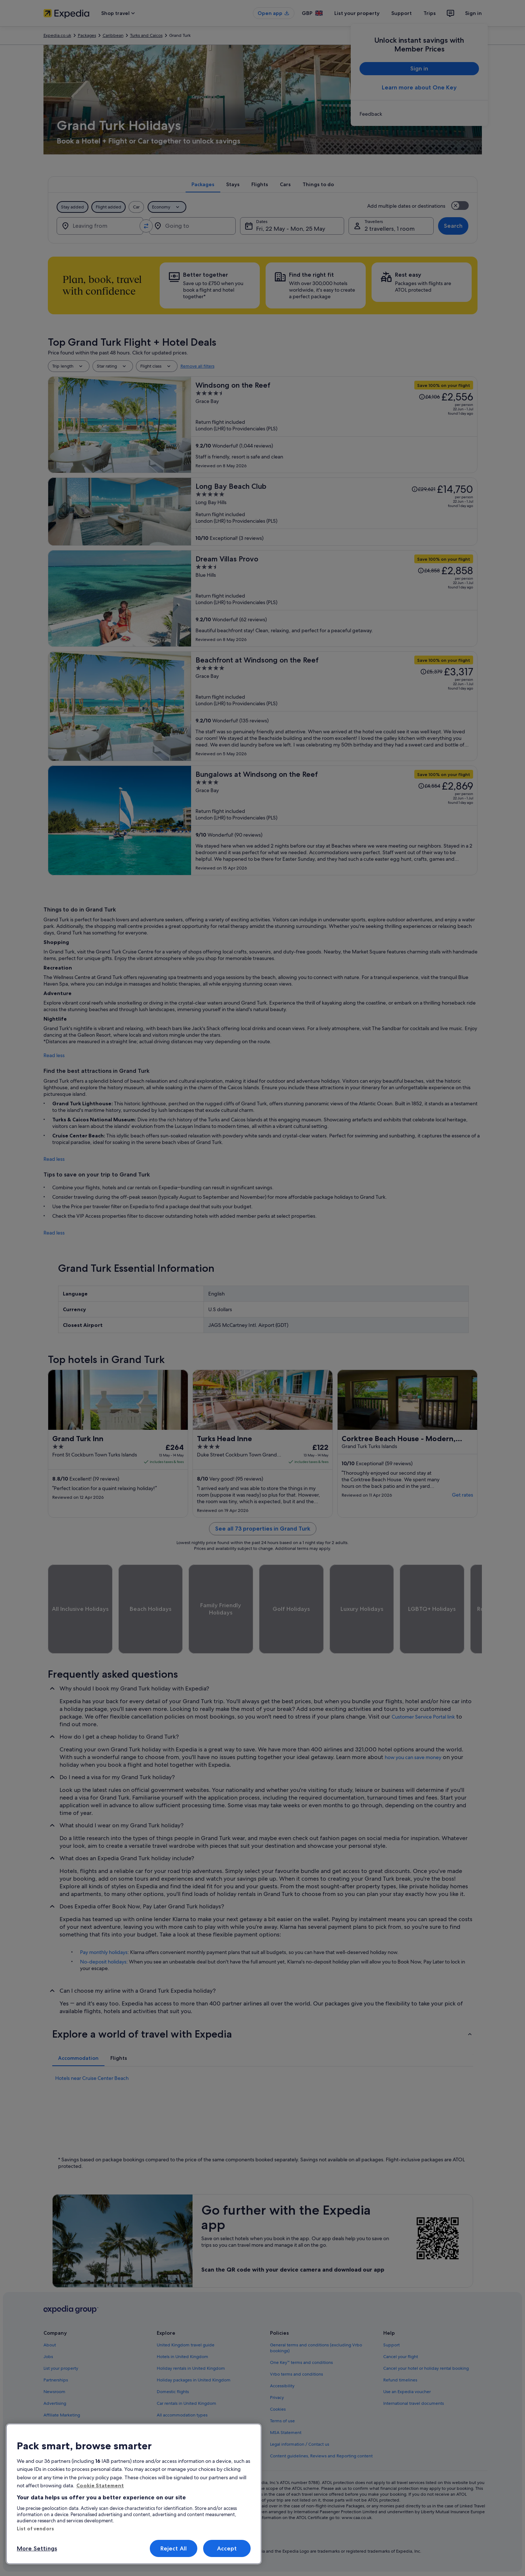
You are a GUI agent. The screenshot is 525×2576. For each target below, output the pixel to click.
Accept (227, 2548)
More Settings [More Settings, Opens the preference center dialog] (37, 2548)
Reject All (173, 2548)
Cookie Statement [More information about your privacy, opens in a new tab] (100, 2485)
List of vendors (35, 2528)
